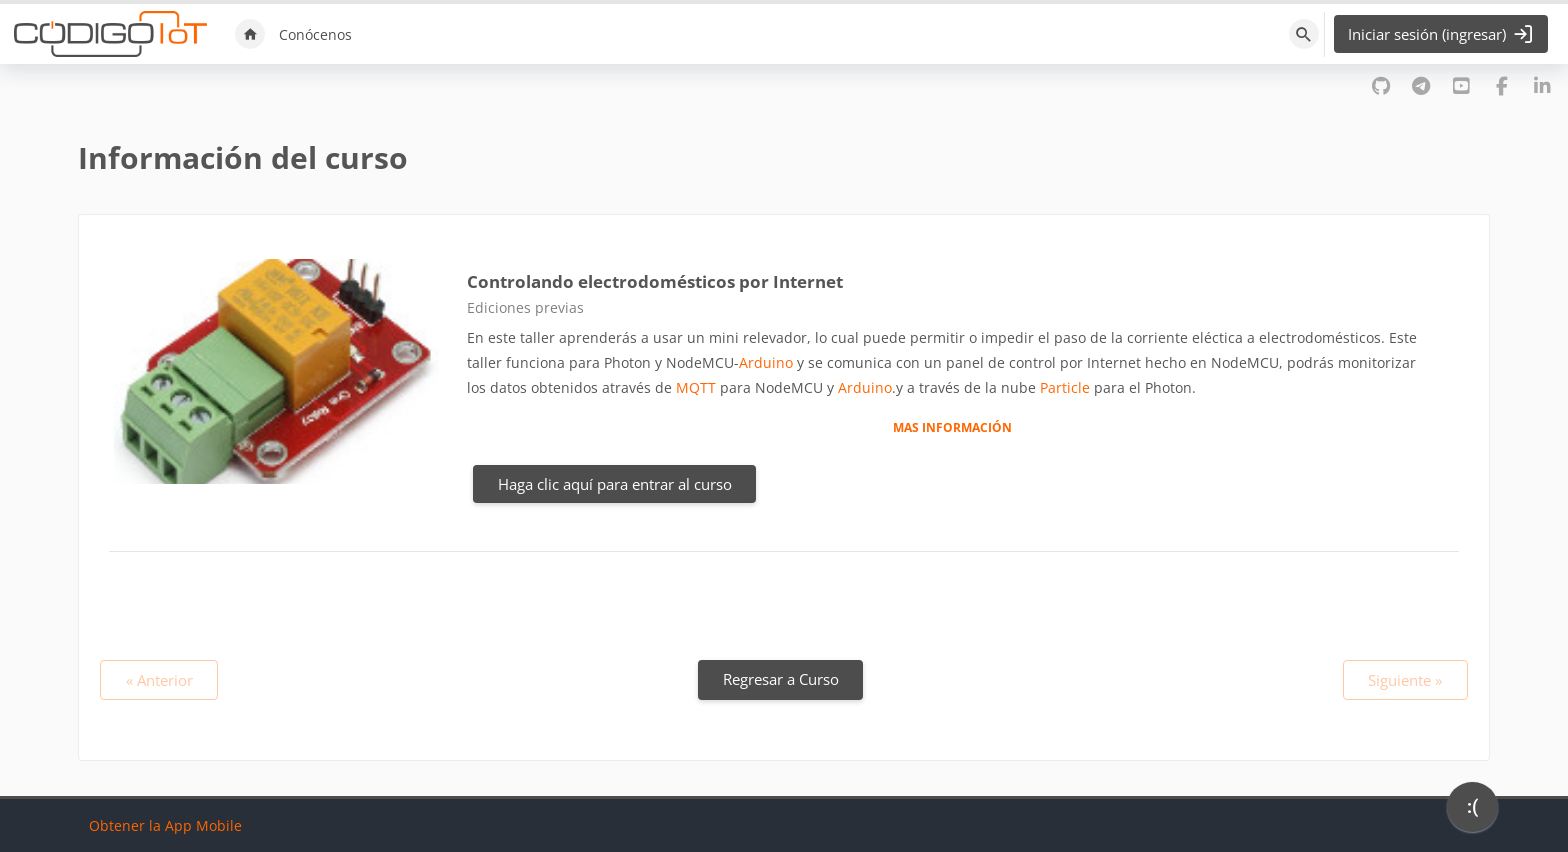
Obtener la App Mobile (165, 825)
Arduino (766, 362)
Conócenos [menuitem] (315, 34)
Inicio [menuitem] (250, 34)
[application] (1472, 812)
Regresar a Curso (781, 679)
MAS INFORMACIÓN (952, 427)
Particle (1065, 387)
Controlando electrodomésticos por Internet (655, 281)
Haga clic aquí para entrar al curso (615, 484)
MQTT (696, 387)
